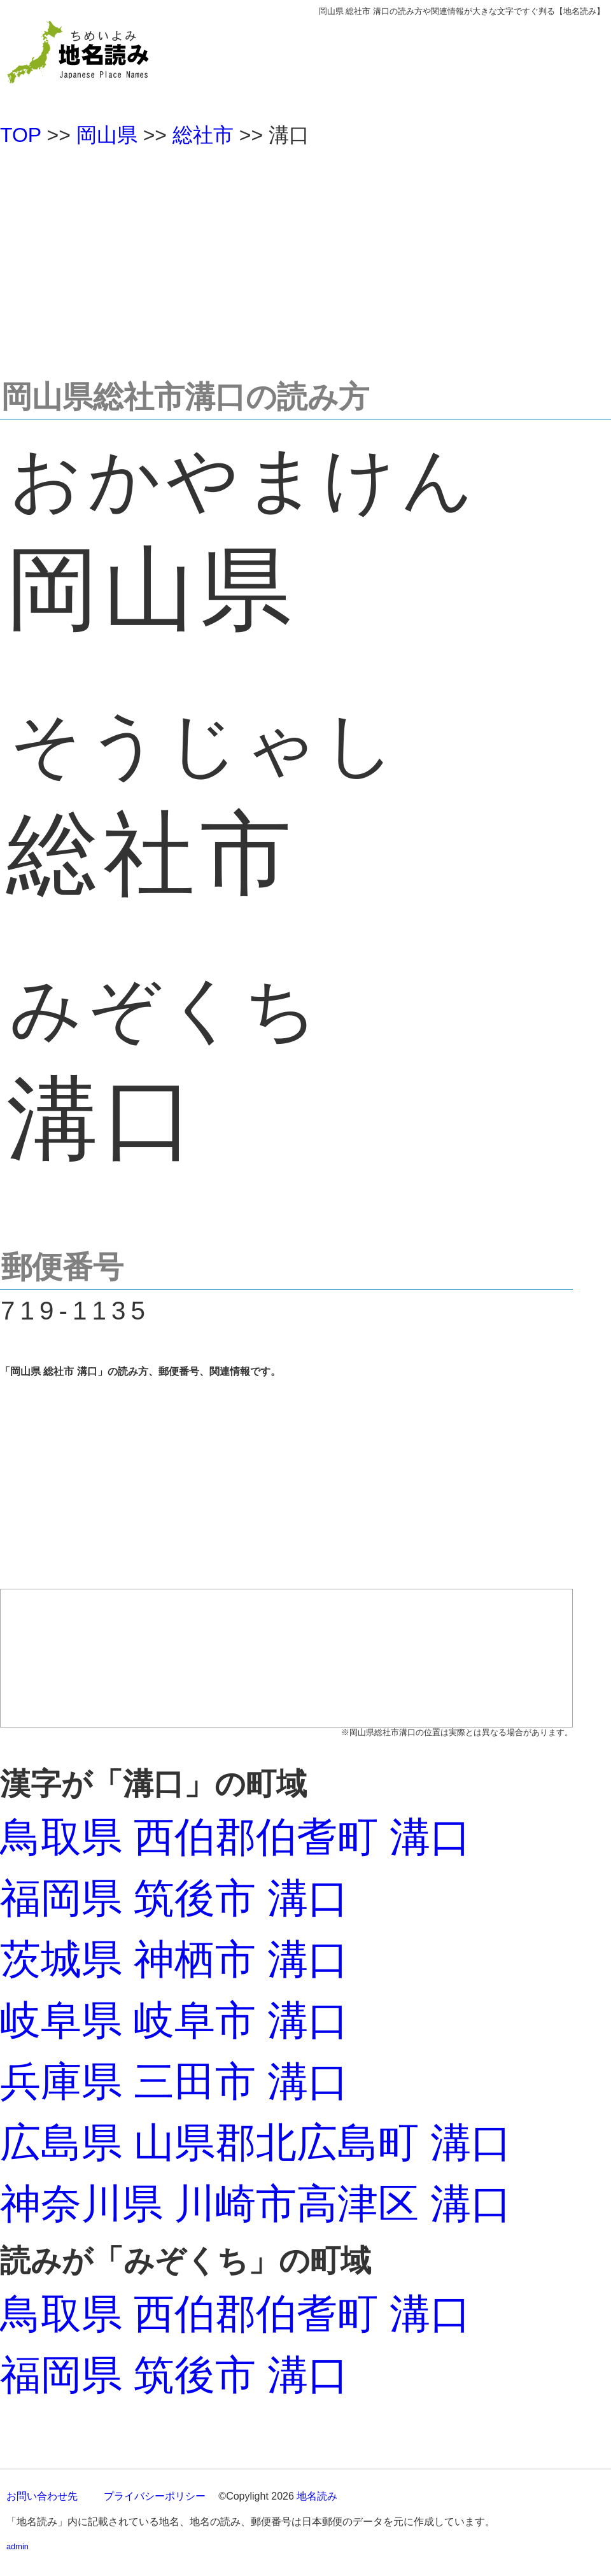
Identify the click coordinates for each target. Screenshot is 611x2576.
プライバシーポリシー (155, 2496)
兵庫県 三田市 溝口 (174, 2081)
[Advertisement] (305, 257)
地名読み (317, 2496)
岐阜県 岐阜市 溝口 (174, 2020)
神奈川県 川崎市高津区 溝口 (256, 2204)
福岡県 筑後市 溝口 (174, 1898)
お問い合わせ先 (42, 2496)
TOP (20, 134)
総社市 (203, 134)
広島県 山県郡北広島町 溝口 (256, 2142)
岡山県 (106, 134)
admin (17, 2546)
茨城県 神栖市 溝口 (174, 1959)
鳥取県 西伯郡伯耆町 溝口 (235, 1837)
